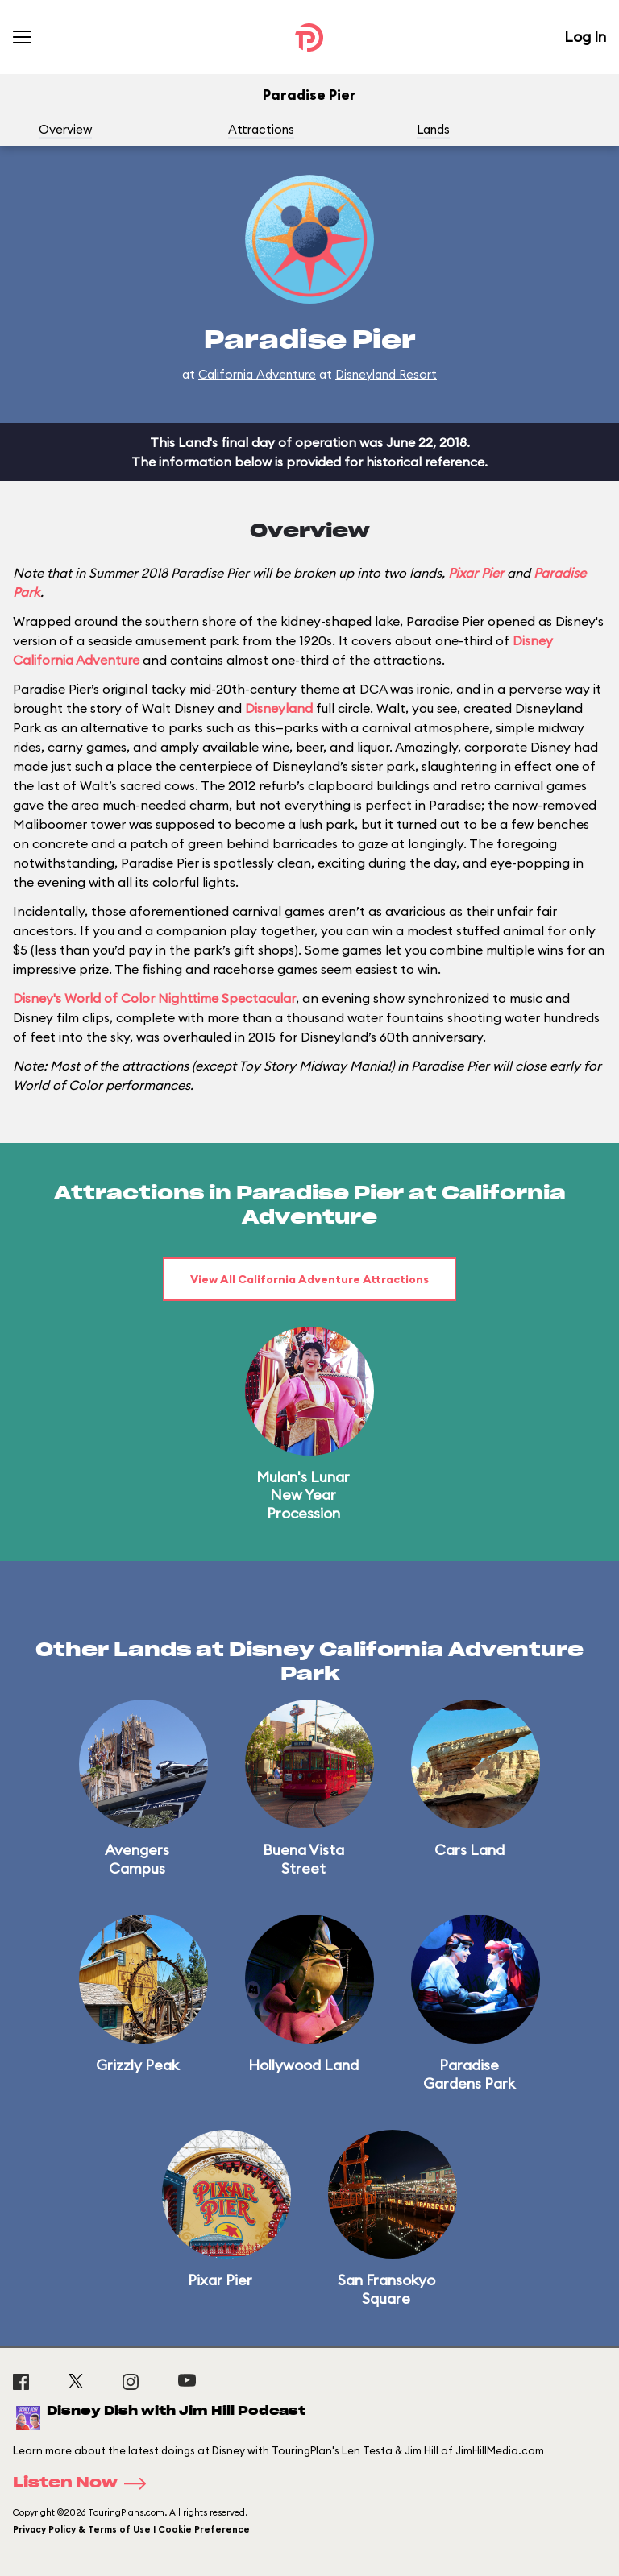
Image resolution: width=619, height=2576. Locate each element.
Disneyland (279, 708)
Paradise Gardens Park (469, 2074)
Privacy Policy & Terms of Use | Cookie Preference (131, 2529)
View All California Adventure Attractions (309, 1279)
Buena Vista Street (303, 1859)
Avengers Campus (137, 1859)
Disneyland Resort (386, 374)
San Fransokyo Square (386, 2289)
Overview (65, 129)
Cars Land (469, 1850)
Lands (433, 129)
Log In (585, 36)
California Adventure (257, 374)
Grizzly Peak (137, 2065)
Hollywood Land (303, 2065)
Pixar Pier (476, 573)
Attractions (261, 129)
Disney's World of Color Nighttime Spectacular (154, 998)
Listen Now (84, 2483)
